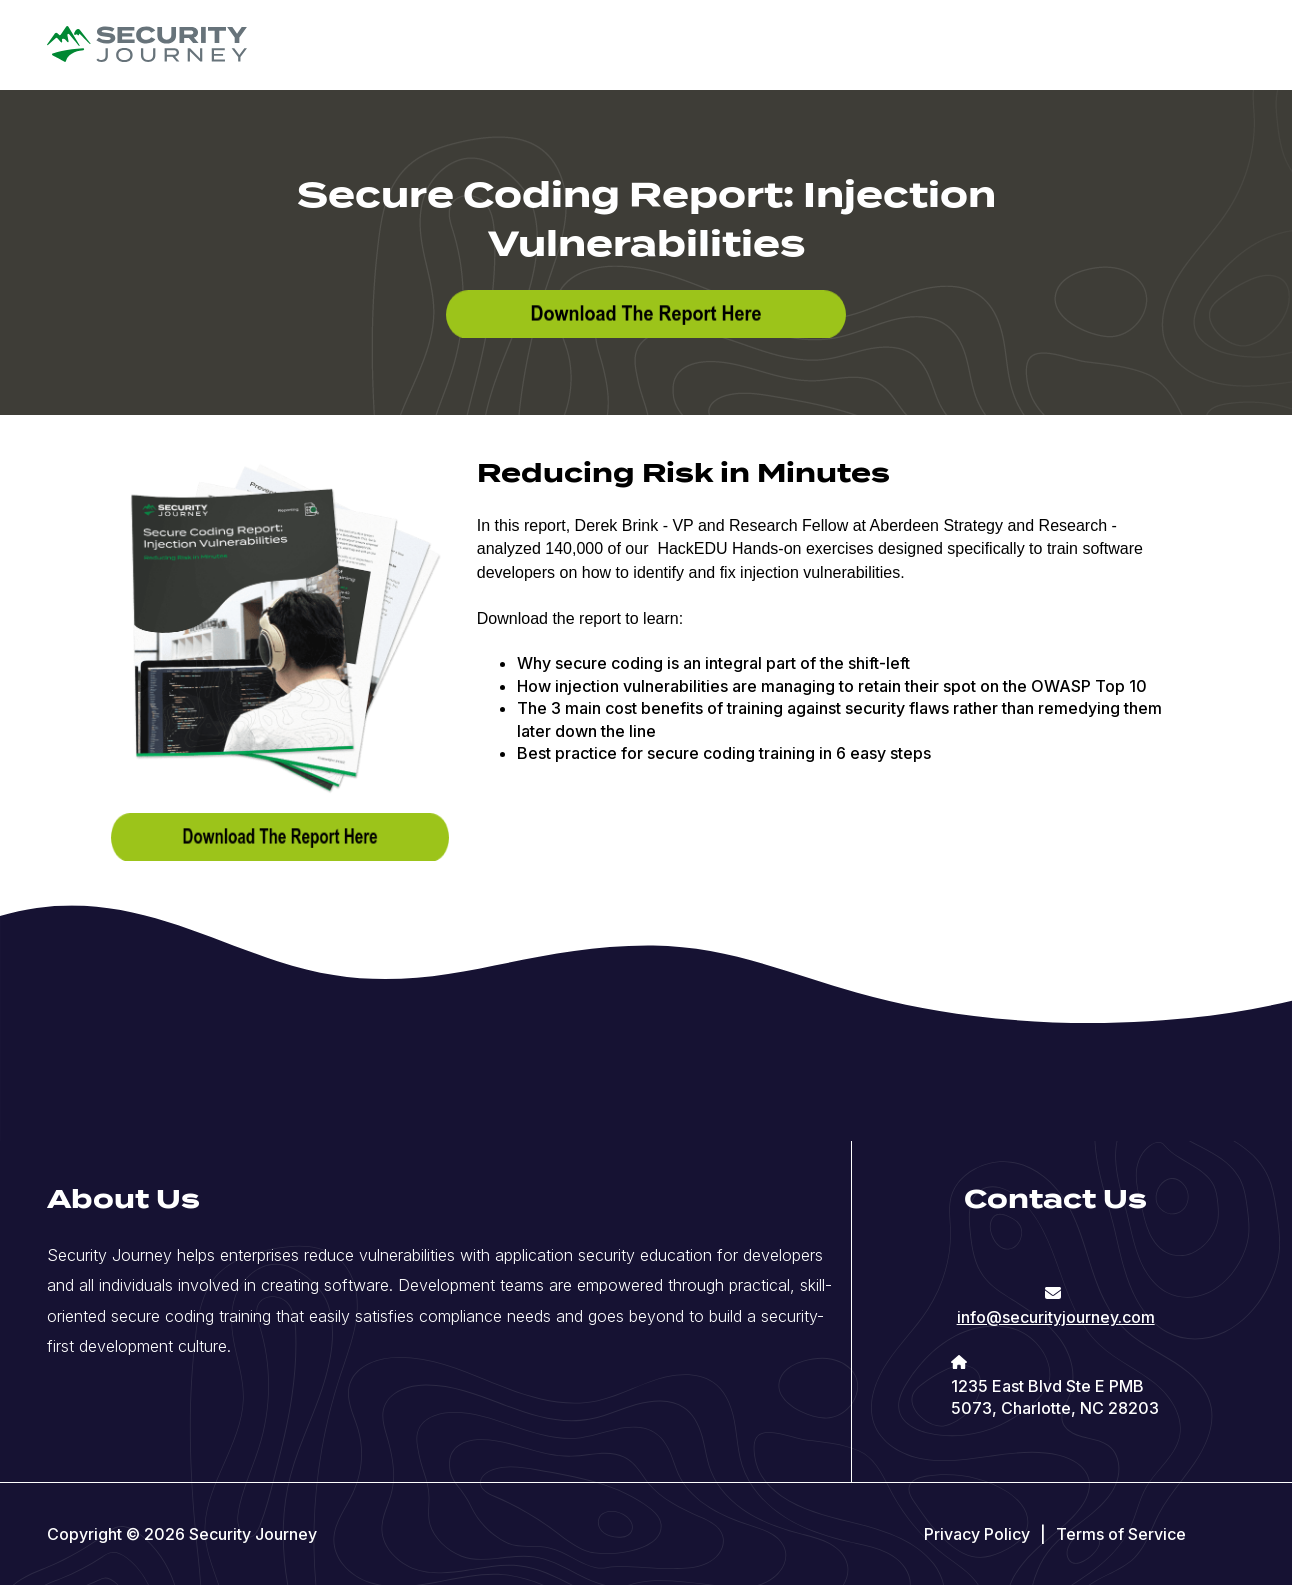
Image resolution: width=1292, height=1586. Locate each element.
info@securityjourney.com (1056, 1317)
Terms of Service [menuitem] (1121, 1534)
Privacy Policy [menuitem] (977, 1534)
